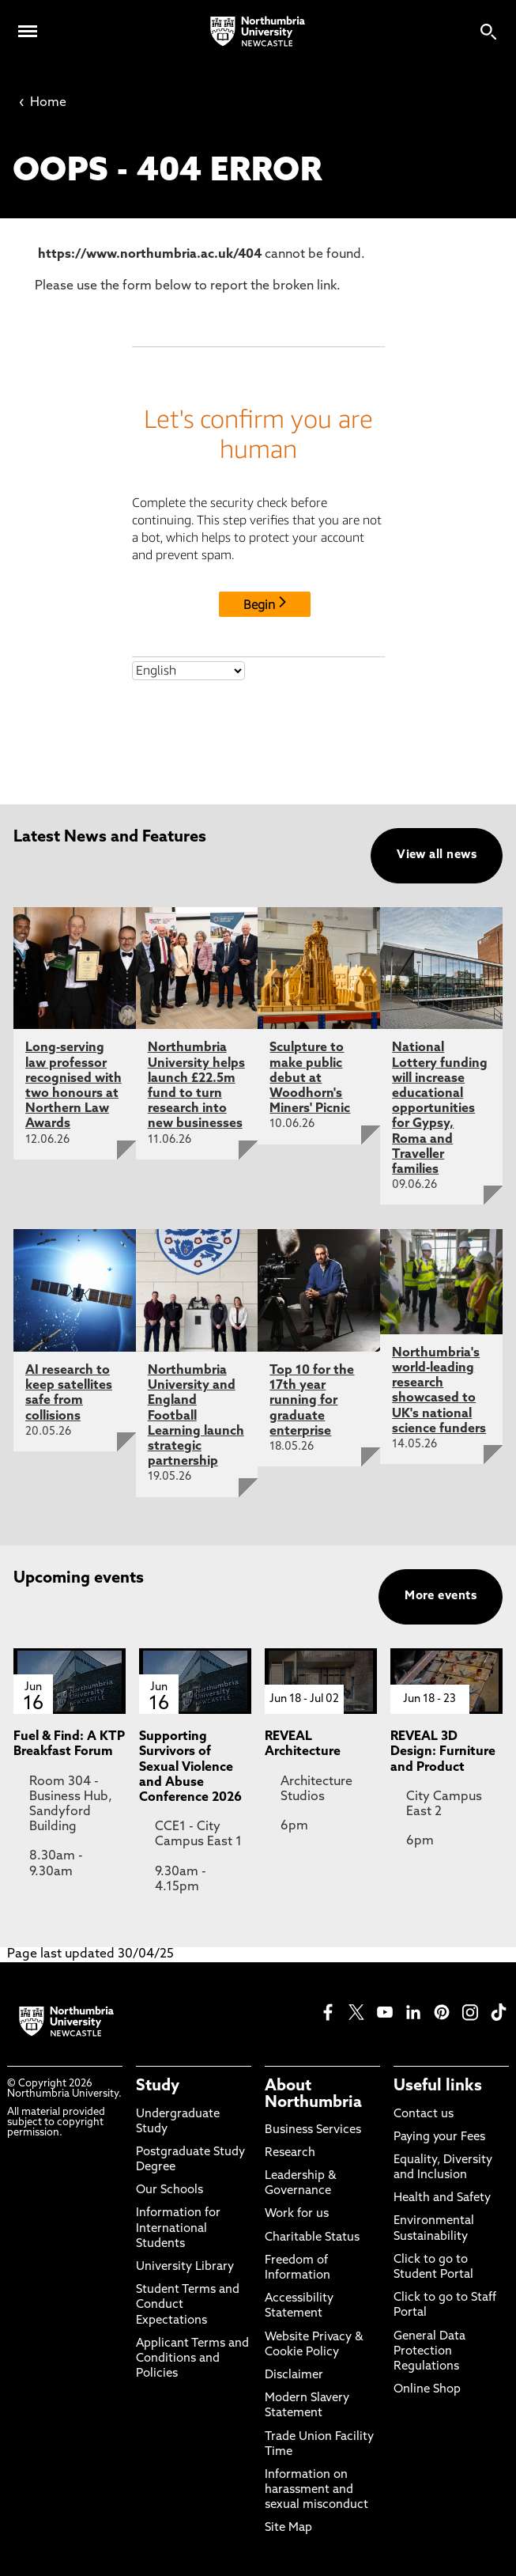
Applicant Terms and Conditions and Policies (192, 2359)
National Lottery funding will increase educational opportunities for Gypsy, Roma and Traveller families (440, 1109)
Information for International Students (178, 2228)
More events (440, 1596)
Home (42, 103)
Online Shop (427, 2390)
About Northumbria (313, 2094)
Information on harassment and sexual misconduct (316, 2490)
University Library (185, 2267)
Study (157, 2086)
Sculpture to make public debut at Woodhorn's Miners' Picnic (309, 1078)
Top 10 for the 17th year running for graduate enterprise (311, 1401)
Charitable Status (312, 2238)
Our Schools (169, 2190)
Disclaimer (294, 2375)
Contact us (424, 2114)
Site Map (288, 2528)
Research (290, 2153)
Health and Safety (442, 2198)
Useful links (438, 2086)
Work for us (297, 2214)
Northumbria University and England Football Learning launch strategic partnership (196, 1416)
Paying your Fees (439, 2137)
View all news (436, 855)
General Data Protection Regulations (429, 2352)
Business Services (313, 2130)
